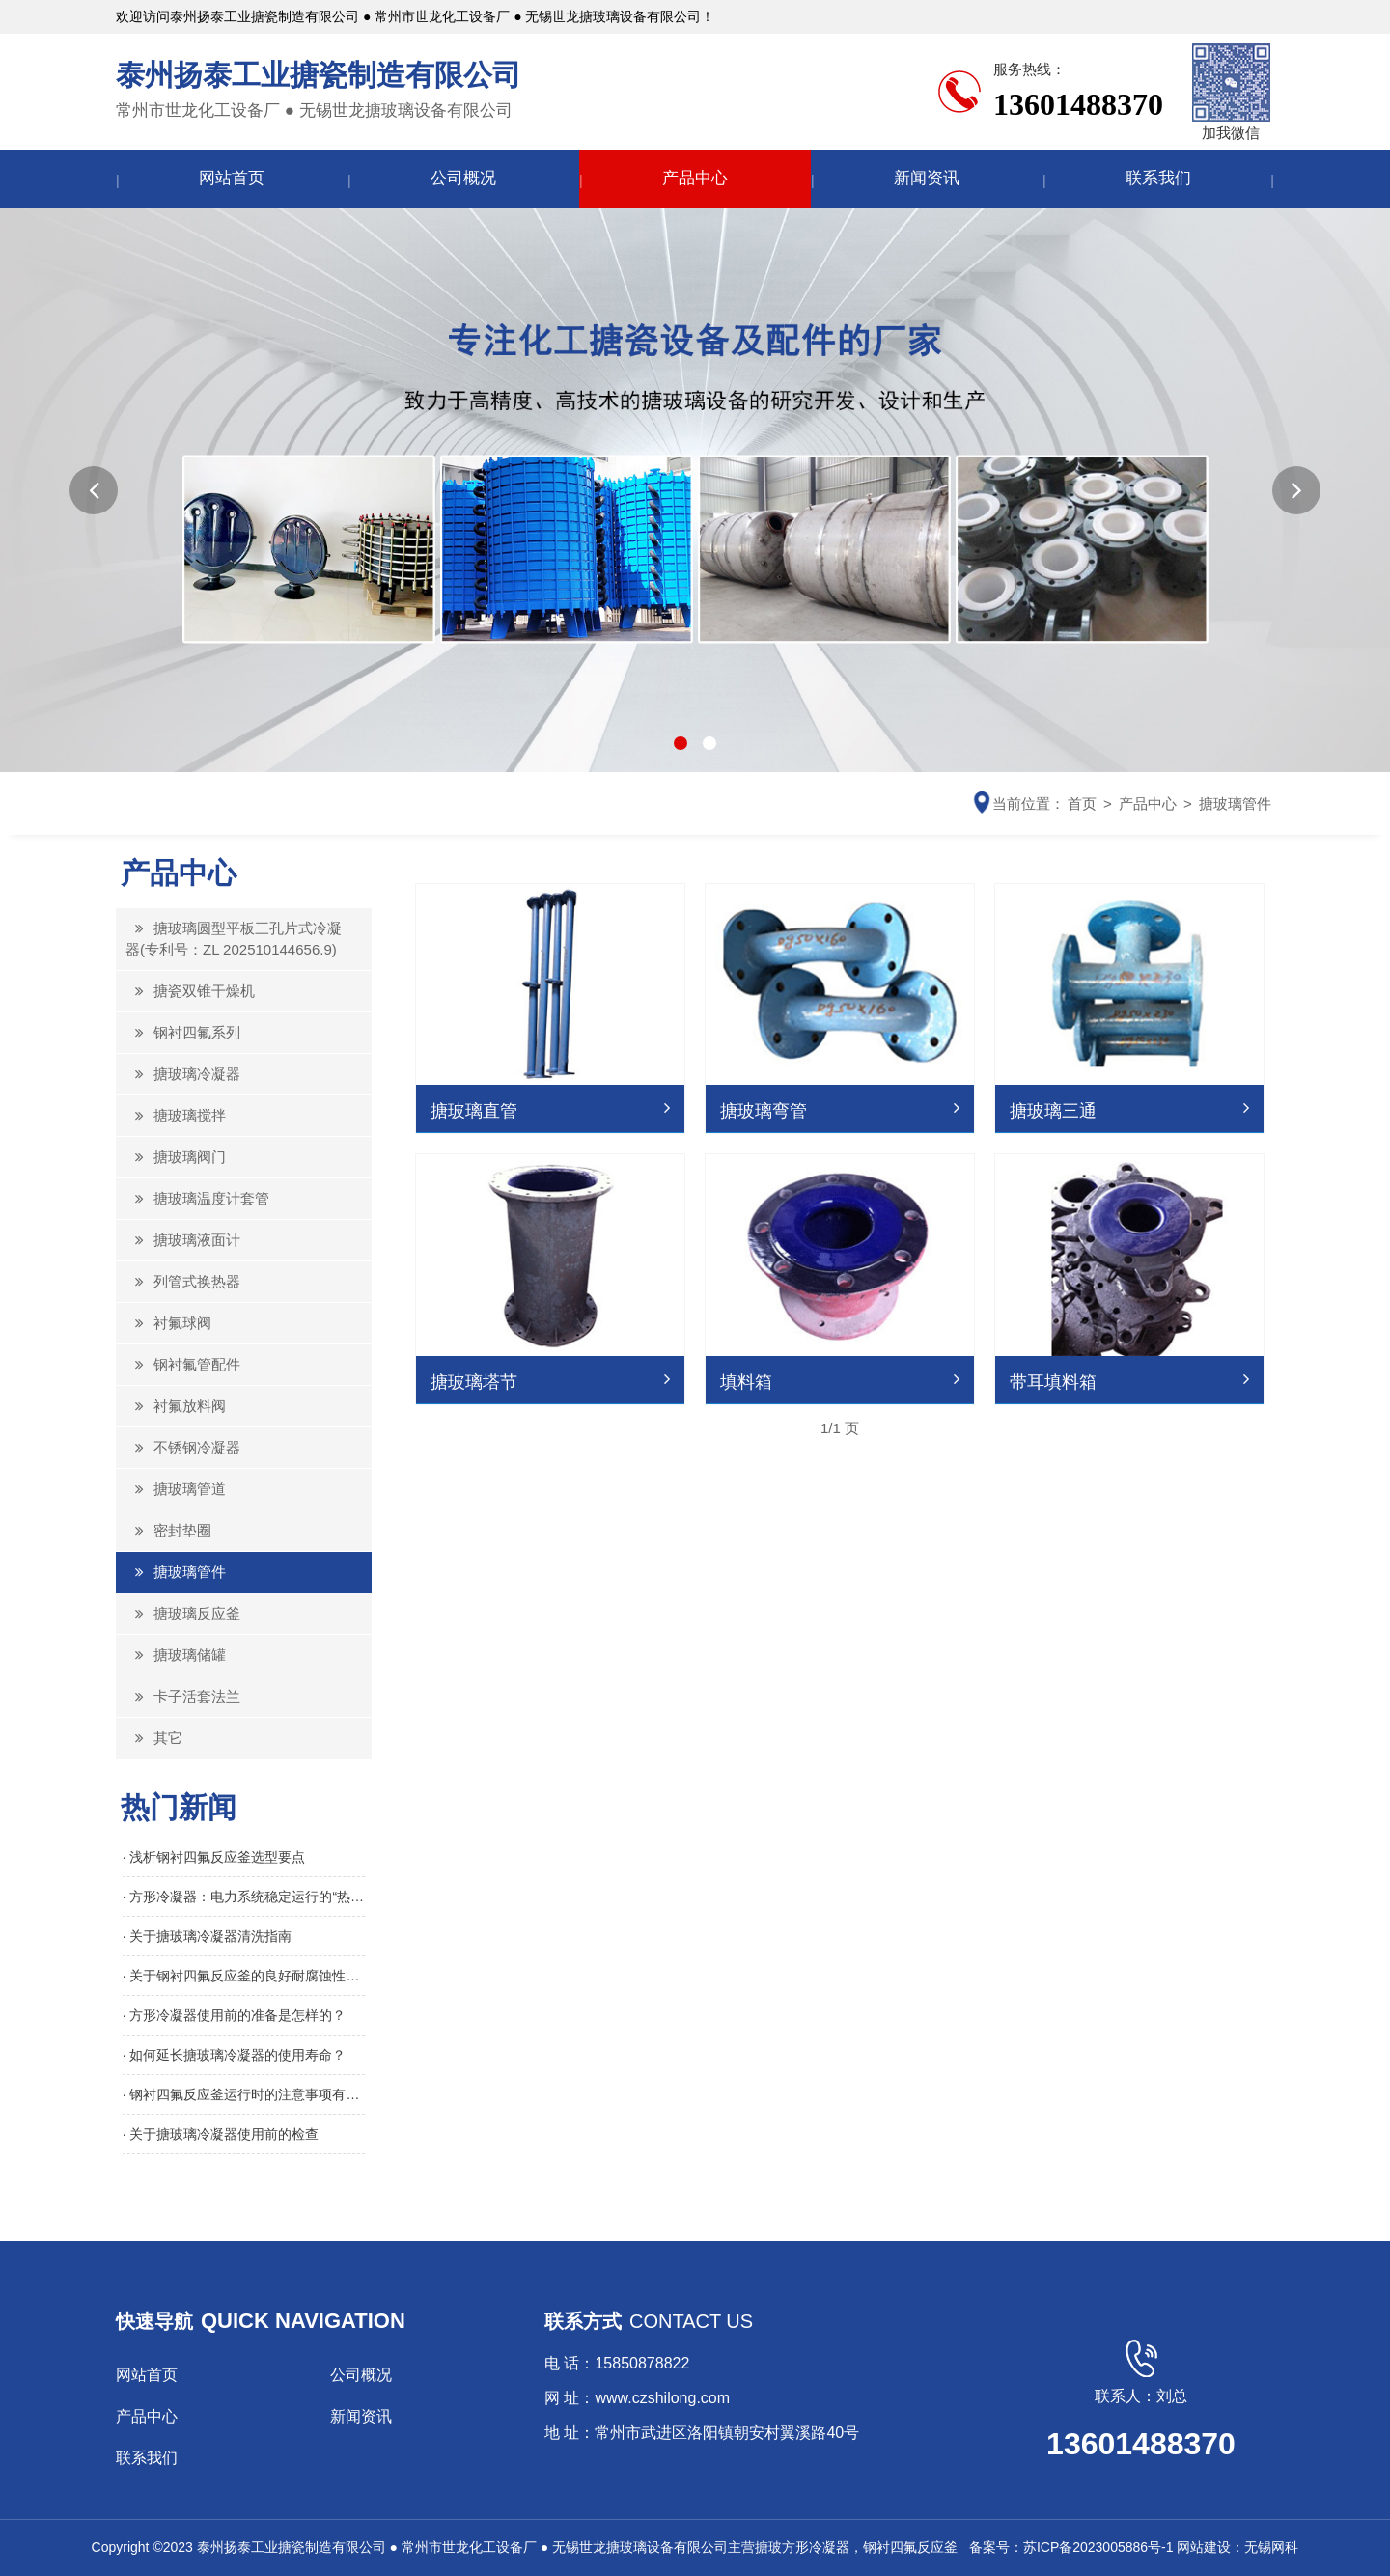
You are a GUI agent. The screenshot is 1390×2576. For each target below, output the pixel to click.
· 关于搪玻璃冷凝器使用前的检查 (221, 2134)
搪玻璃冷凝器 (182, 1074)
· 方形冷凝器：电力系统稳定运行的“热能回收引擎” (244, 1896)
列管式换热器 (182, 1281)
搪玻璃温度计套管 (197, 1198)
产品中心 (695, 178)
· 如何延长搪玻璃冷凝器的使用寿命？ (235, 2055)
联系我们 (1158, 178)
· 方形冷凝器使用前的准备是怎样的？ (235, 2015)
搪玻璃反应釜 (182, 1613)
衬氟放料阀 (175, 1406)
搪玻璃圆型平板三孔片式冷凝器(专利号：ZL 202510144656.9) (233, 938)
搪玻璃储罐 (175, 1655)
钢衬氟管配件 (182, 1364)
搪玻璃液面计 (182, 1240)
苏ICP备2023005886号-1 (1098, 2547)
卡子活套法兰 (182, 1696)
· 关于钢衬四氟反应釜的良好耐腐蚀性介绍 (244, 1975)
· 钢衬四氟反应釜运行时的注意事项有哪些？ (244, 2094)
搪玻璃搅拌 (175, 1115)
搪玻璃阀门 (175, 1157)
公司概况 (463, 178)
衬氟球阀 (168, 1323)
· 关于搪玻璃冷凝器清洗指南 (207, 1936)
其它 (153, 1738)
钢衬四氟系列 (182, 1032)
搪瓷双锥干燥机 (190, 991)
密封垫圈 (168, 1530)
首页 (1082, 803)
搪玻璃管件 (1235, 803)
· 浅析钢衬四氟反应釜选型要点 (214, 1857)
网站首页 (231, 178)
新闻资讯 (926, 178)
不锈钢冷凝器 (182, 1447)
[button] (94, 490)
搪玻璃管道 (175, 1489)
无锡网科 (1271, 2547)
